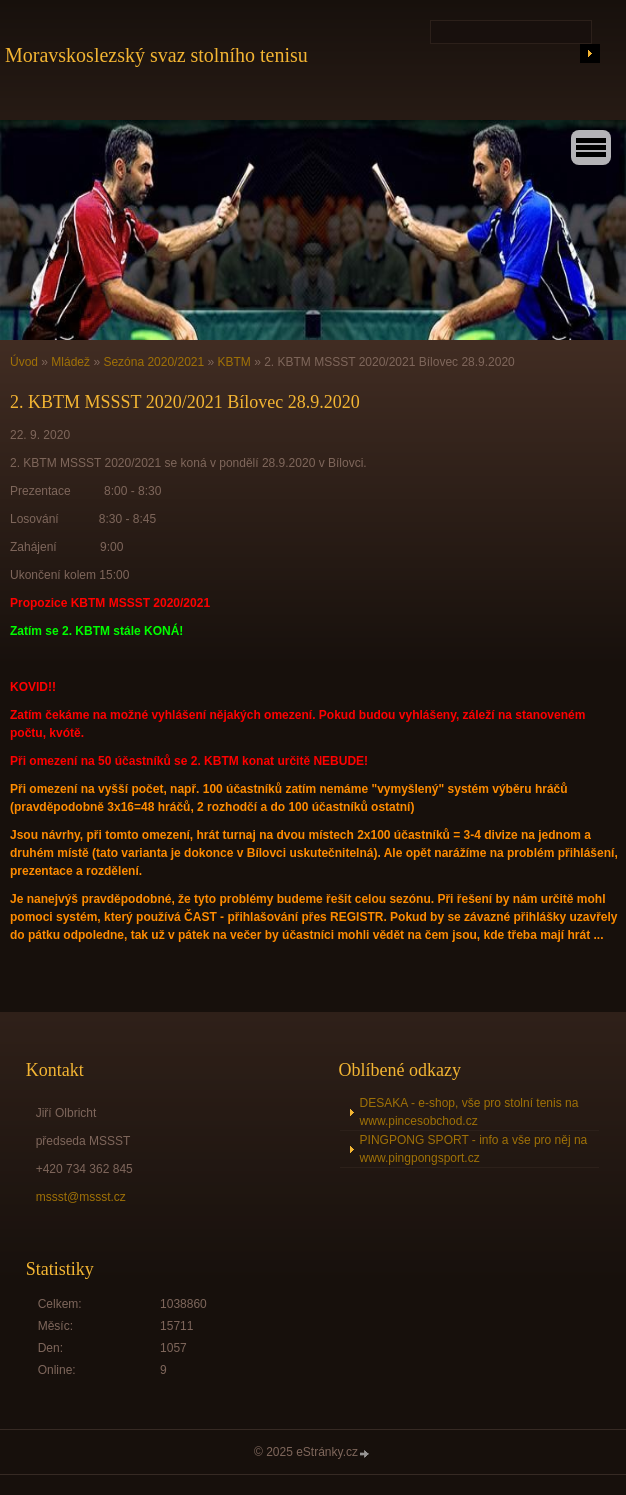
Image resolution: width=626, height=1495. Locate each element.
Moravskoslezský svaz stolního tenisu (156, 55)
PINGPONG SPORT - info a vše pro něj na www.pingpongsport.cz (474, 1149)
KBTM (234, 362)
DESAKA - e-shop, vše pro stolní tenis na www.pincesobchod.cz (469, 1112)
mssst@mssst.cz (81, 1197)
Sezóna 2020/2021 (153, 362)
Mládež (70, 362)
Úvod (24, 362)
